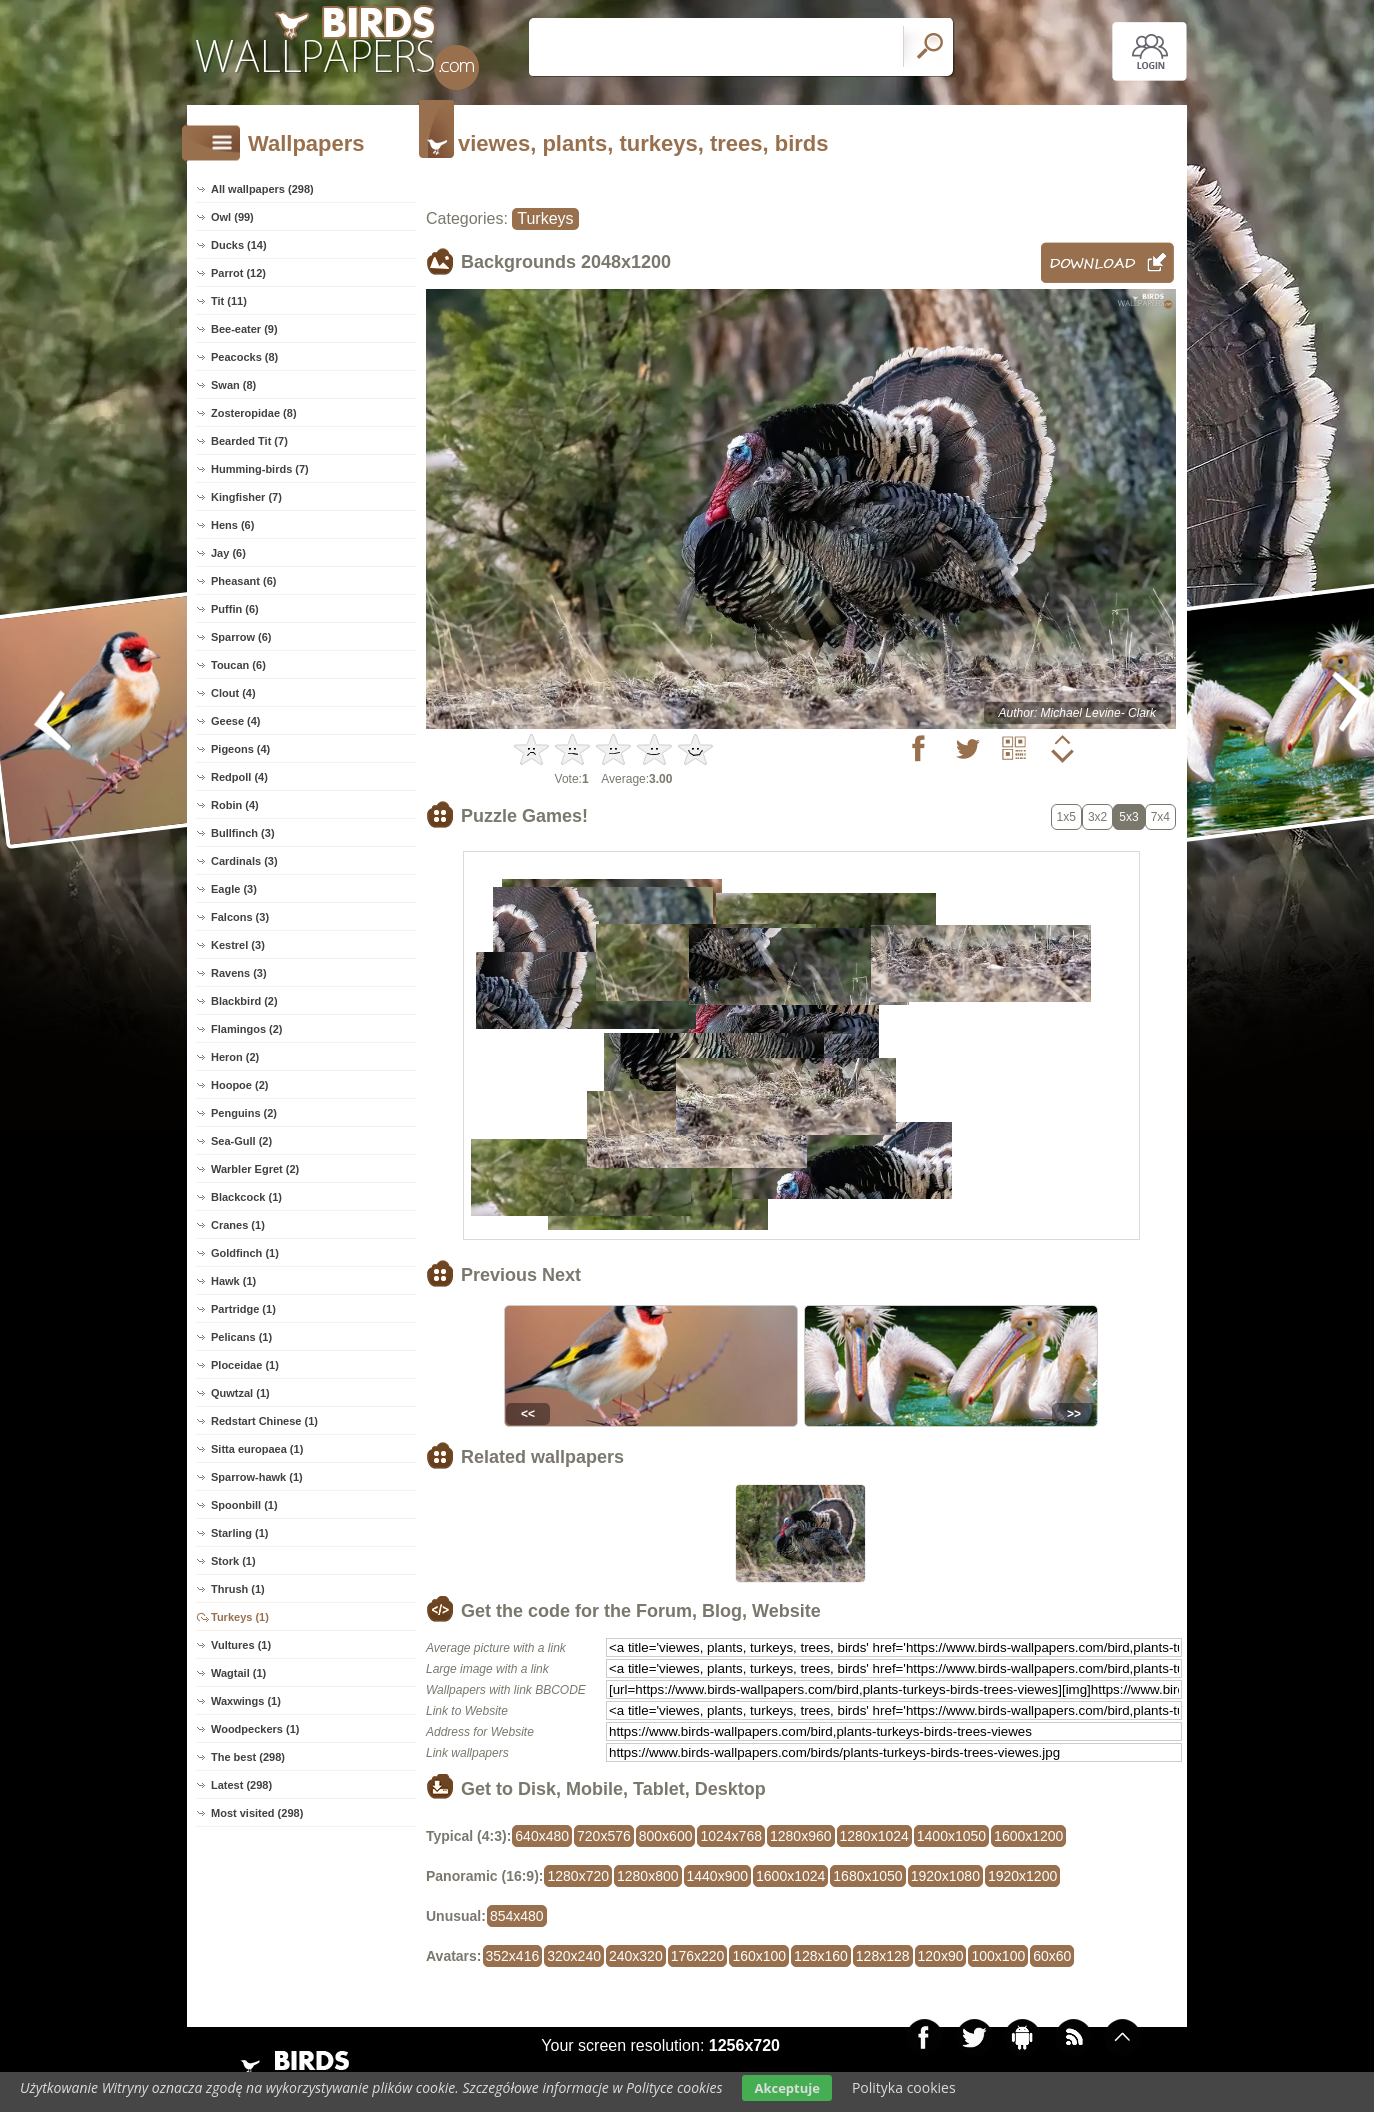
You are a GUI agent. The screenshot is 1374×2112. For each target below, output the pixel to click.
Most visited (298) (257, 1813)
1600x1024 (790, 1876)
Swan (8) (233, 385)
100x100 (998, 1956)
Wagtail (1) (238, 1673)
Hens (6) (232, 525)
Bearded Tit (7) (249, 441)
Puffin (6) (235, 609)
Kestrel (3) (238, 945)
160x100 (759, 1956)
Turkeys (545, 218)
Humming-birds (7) (260, 469)
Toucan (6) (238, 665)
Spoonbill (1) (244, 1505)
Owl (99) (232, 217)
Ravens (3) (239, 973)
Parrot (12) (238, 273)
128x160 (821, 1956)
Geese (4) (236, 721)
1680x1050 (867, 1876)
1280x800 (648, 1876)
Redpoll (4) (239, 777)
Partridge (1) (243, 1309)
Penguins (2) (244, 1113)
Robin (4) (235, 805)
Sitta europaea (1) (257, 1449)
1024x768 (731, 1836)
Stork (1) (233, 1561)
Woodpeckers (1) (255, 1729)
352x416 (513, 1956)
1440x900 (718, 1876)
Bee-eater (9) (244, 329)
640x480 (542, 1836)
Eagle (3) (234, 889)
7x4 (1160, 817)
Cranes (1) (238, 1225)
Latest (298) (241, 1785)
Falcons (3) (240, 917)
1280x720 (578, 1876)
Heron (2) (235, 1057)
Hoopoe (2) (239, 1085)
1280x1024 (874, 1836)
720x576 (604, 1836)
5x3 (1128, 817)
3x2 (1097, 817)
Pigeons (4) (240, 749)
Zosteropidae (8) (254, 413)
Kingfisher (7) (246, 497)
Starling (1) (239, 1533)
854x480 (517, 1916)
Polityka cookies (904, 2087)
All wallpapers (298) (262, 189)
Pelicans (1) (241, 1337)
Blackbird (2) (244, 1001)
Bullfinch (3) (243, 833)
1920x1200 (1022, 1876)
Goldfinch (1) (245, 1253)
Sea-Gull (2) (241, 1141)
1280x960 (801, 1836)
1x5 (1066, 817)
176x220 (698, 1956)
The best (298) (248, 1757)
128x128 (883, 1956)
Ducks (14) (239, 245)
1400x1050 (951, 1836)
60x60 (1052, 1956)
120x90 (941, 1956)
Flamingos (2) (247, 1029)
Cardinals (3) (244, 861)
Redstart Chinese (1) (264, 1421)
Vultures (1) (241, 1645)
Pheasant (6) (243, 581)
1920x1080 (945, 1876)
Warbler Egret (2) (255, 1169)
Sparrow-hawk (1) (257, 1477)
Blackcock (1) (246, 1197)
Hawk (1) (233, 1281)
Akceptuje (786, 2088)
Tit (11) (229, 301)
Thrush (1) (238, 1589)
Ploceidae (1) (245, 1365)
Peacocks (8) (244, 357)
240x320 (636, 1956)
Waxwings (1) (246, 1701)
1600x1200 (1028, 1836)
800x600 (666, 1836)
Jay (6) (228, 553)
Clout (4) (233, 693)
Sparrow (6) (241, 637)
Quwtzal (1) (240, 1393)
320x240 (574, 1956)
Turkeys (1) (240, 1617)
